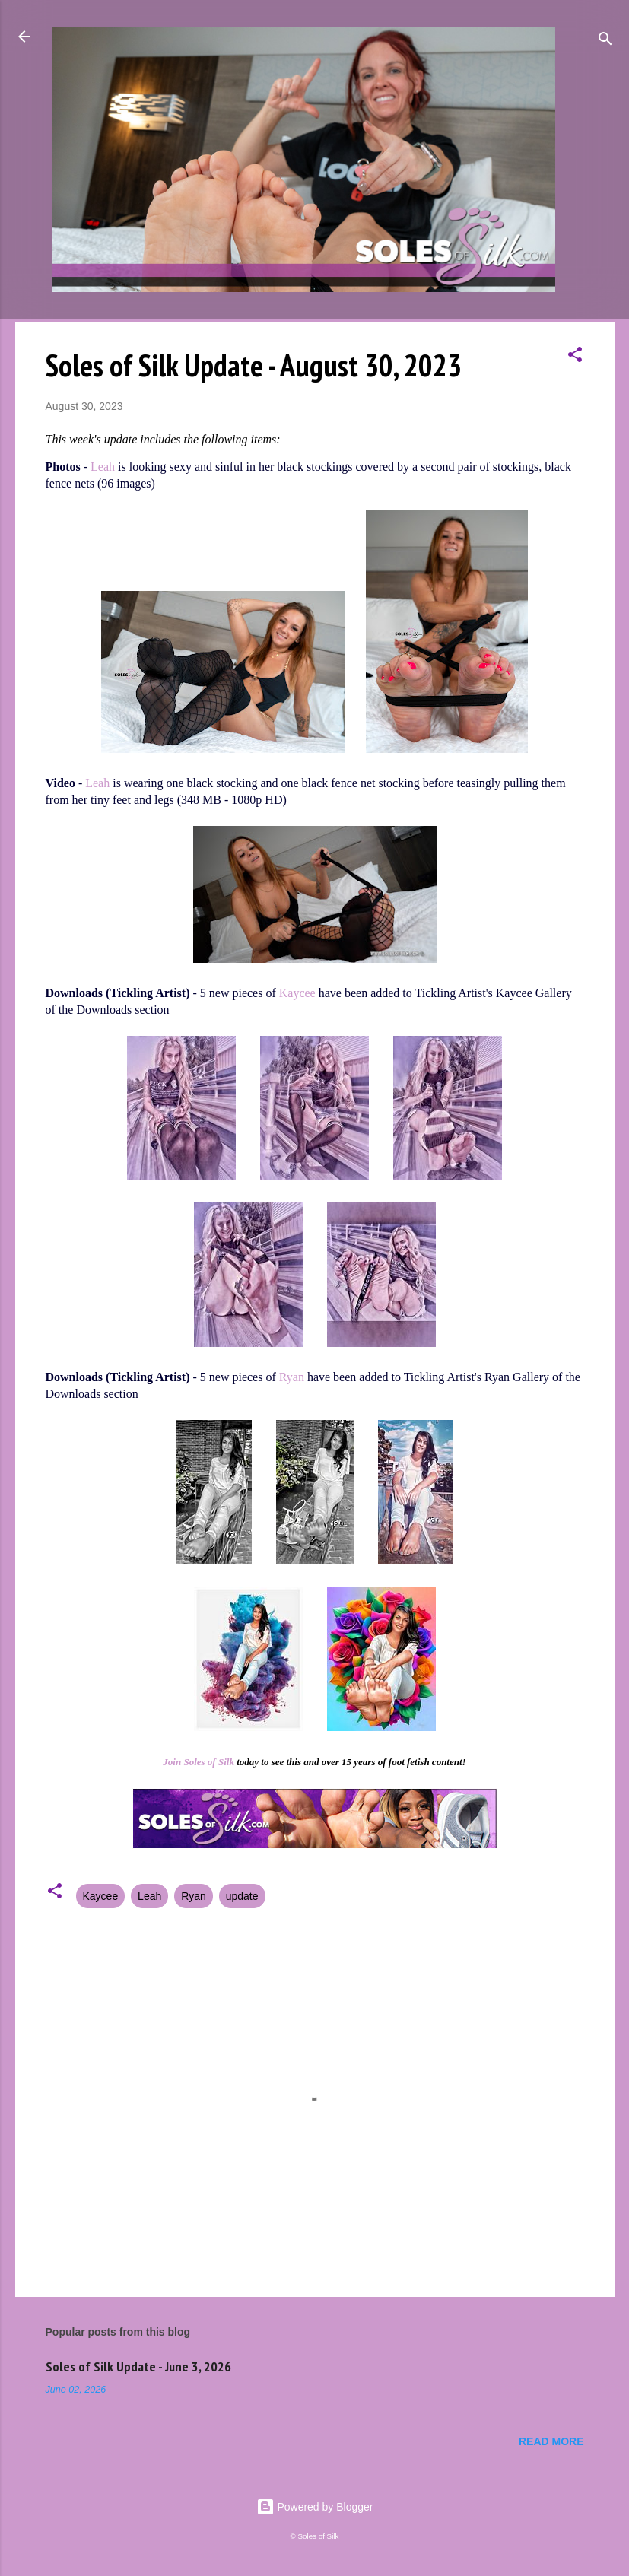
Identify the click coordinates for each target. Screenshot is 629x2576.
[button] (575, 357)
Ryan (291, 1377)
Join (172, 1762)
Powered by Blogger (314, 2507)
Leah (103, 466)
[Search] (605, 41)
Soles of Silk (208, 1762)
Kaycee (297, 992)
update (242, 1896)
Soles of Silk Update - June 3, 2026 (138, 2366)
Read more (551, 2441)
